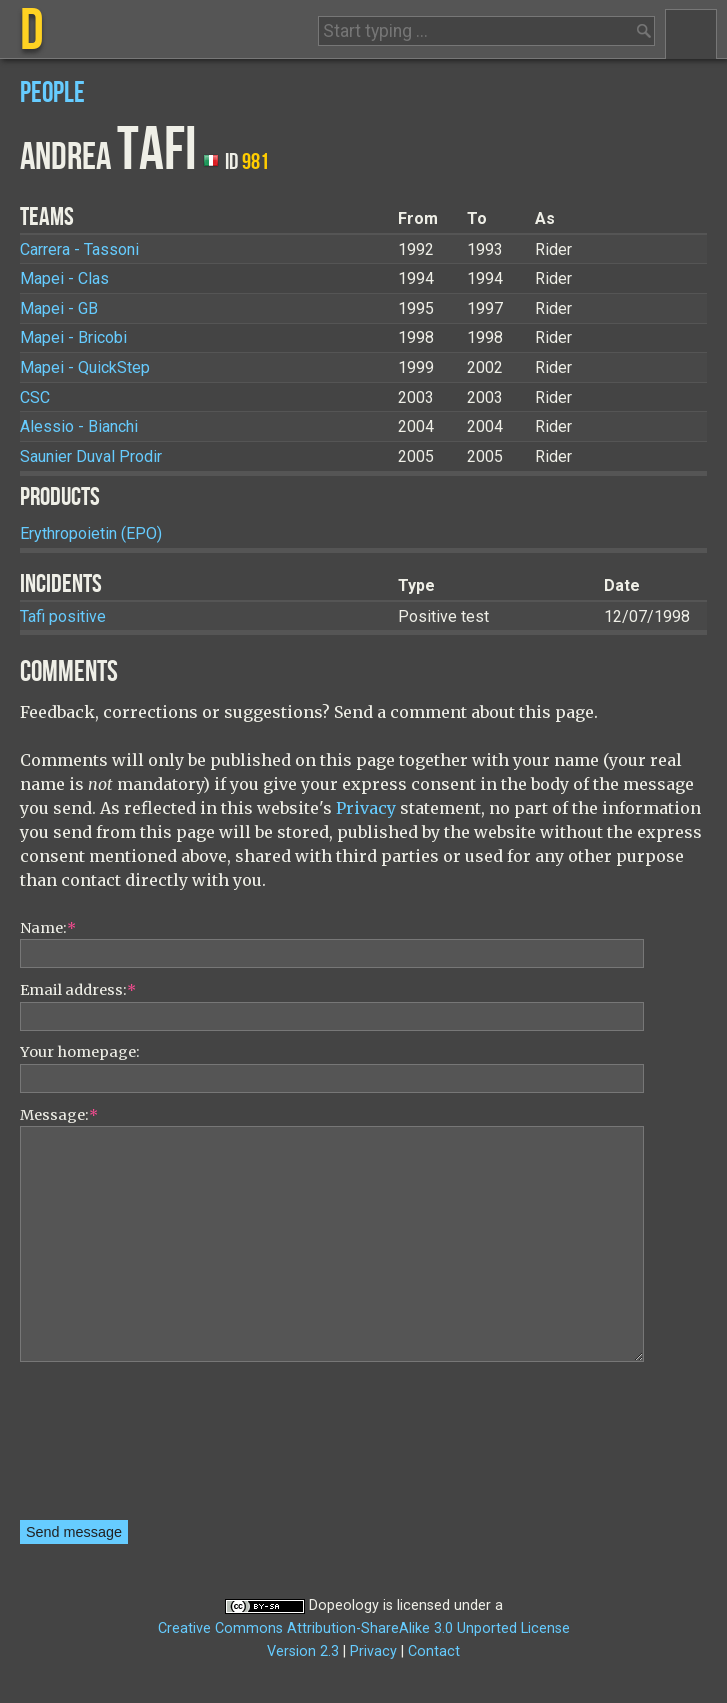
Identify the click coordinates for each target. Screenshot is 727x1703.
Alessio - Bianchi (79, 426)
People (52, 93)
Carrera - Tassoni (79, 249)
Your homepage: (80, 1052)
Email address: (78, 990)
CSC (35, 397)
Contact (434, 1651)
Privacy (366, 808)
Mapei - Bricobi (73, 337)
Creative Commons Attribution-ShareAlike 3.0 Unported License (364, 1628)
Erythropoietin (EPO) (91, 533)
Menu (691, 34)
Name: (48, 928)
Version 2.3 (303, 1651)
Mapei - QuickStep (85, 367)
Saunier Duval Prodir (91, 456)
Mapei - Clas (64, 278)
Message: (59, 1115)
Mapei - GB (59, 308)
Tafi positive (63, 616)
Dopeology (344, 1605)
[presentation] (102, 1448)
